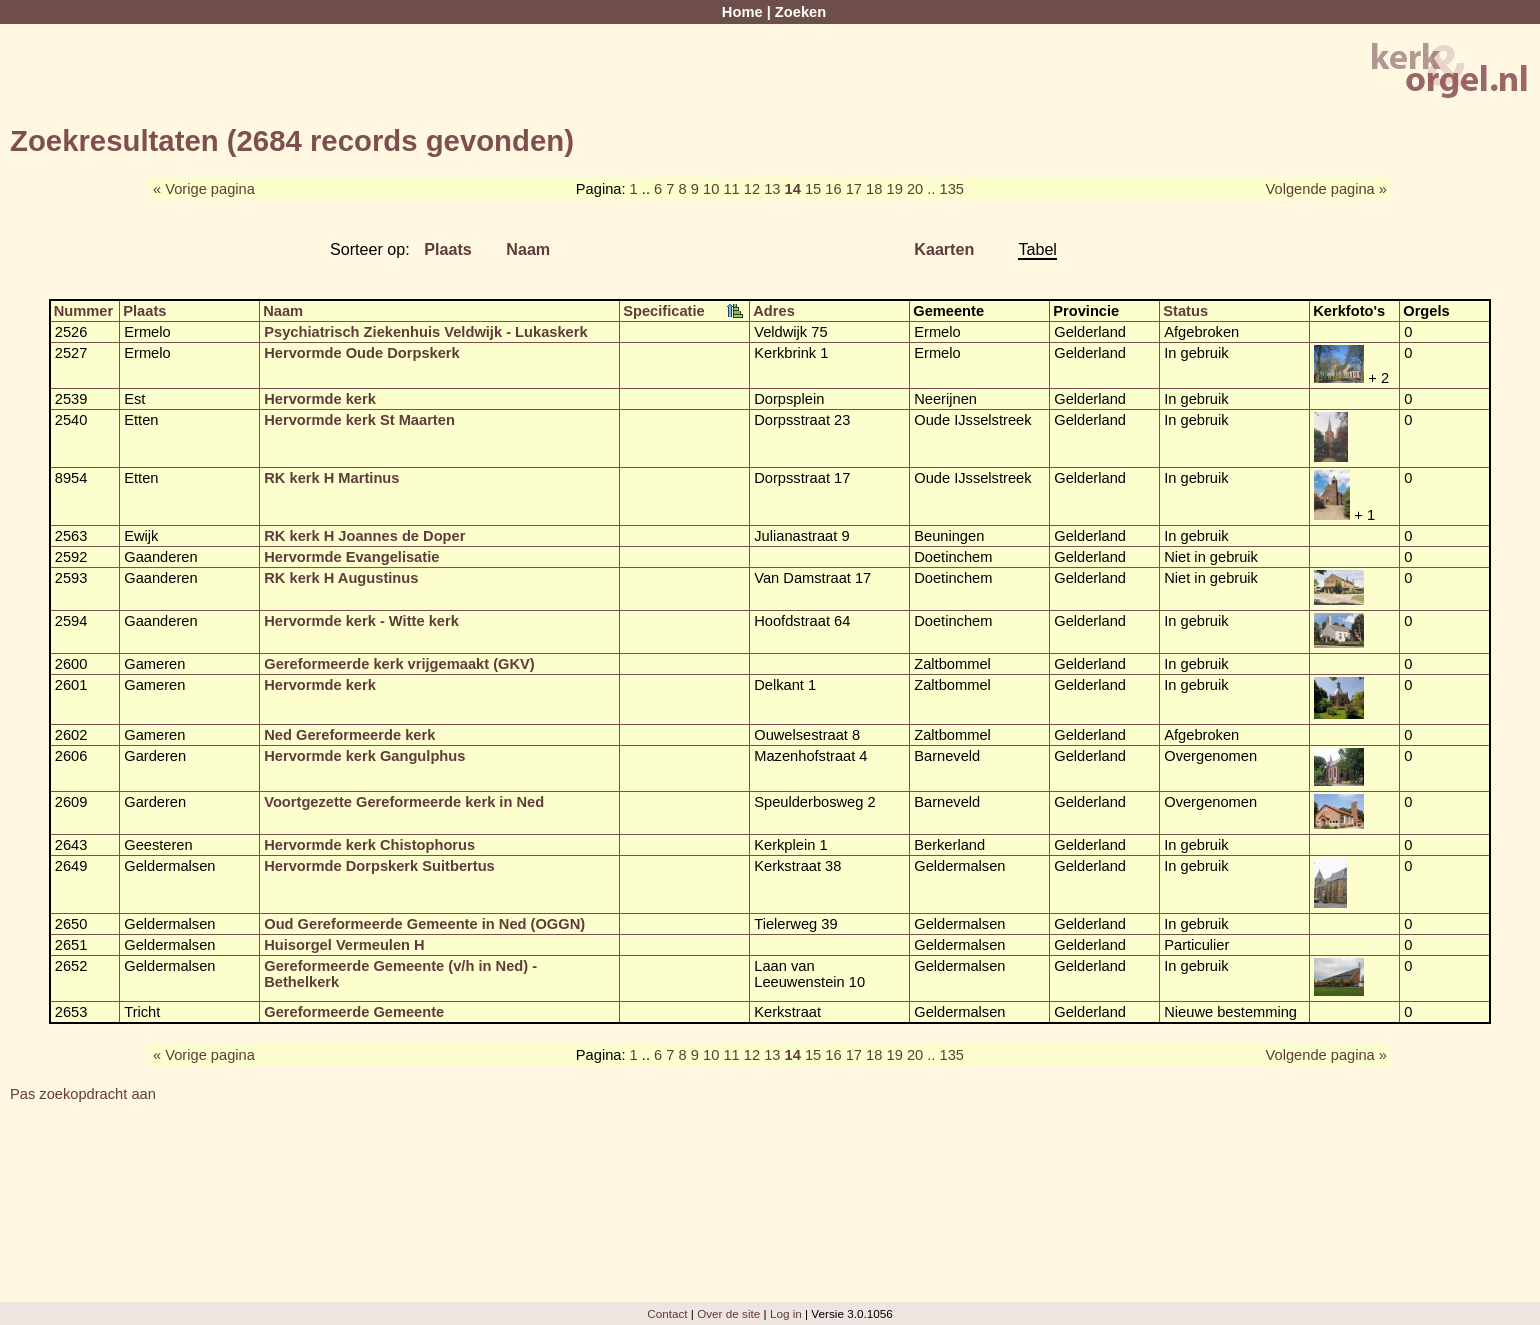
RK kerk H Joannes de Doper (364, 536)
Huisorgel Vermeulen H (344, 945)
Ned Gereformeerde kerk (349, 735)
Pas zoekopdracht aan (83, 1094)
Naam (528, 249)
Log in (786, 1313)
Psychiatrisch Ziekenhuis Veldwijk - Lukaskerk (425, 332)
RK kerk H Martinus (331, 478)
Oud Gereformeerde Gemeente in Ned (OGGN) (424, 924)
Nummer (83, 311)
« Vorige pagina (204, 189)
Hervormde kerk (320, 399)
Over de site (728, 1313)
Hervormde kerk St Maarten (359, 420)
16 (833, 189)
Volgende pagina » (1326, 189)
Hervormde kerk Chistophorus (369, 845)
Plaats (448, 249)
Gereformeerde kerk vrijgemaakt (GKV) (399, 664)
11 (731, 189)
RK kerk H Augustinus (341, 578)
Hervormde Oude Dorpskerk (361, 353)
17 (854, 189)
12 (752, 189)
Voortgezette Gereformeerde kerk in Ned (404, 802)
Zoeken (800, 12)
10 (711, 189)
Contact (667, 1313)
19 (895, 189)
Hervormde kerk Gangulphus (364, 756)
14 (793, 189)
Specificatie (663, 311)
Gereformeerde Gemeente (354, 1012)
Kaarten (944, 249)
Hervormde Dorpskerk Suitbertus (379, 866)
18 (874, 189)
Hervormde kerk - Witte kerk (361, 621)
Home (742, 12)
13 (772, 189)
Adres (774, 311)
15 (813, 189)
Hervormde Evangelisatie (351, 557)
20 (915, 189)
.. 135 (945, 189)
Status (1185, 311)
